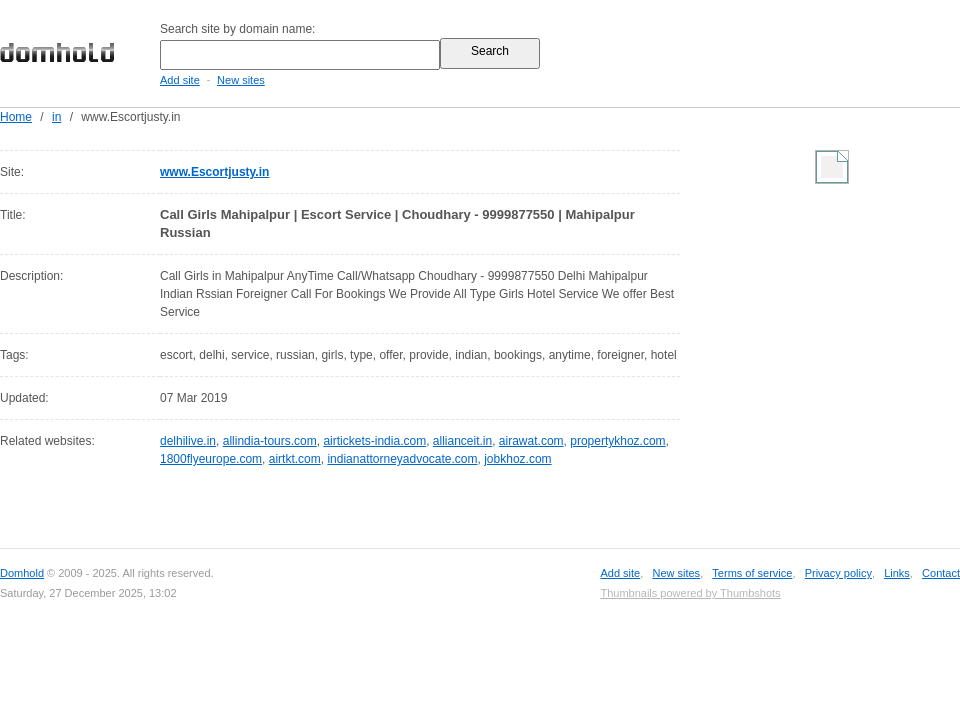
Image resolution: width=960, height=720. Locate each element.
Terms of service (752, 573)
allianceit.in (462, 441)
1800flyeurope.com (211, 459)
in (56, 117)
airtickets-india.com (374, 441)
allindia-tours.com (270, 441)
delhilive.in (188, 441)
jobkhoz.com (517, 459)
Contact (941, 573)
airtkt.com (295, 459)
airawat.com (531, 441)
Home (16, 117)
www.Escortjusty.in (214, 172)
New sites (241, 80)
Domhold (22, 573)
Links (897, 573)
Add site (180, 80)
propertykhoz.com (617, 441)
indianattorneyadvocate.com (402, 459)
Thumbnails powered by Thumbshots (690, 593)
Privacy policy (838, 573)
